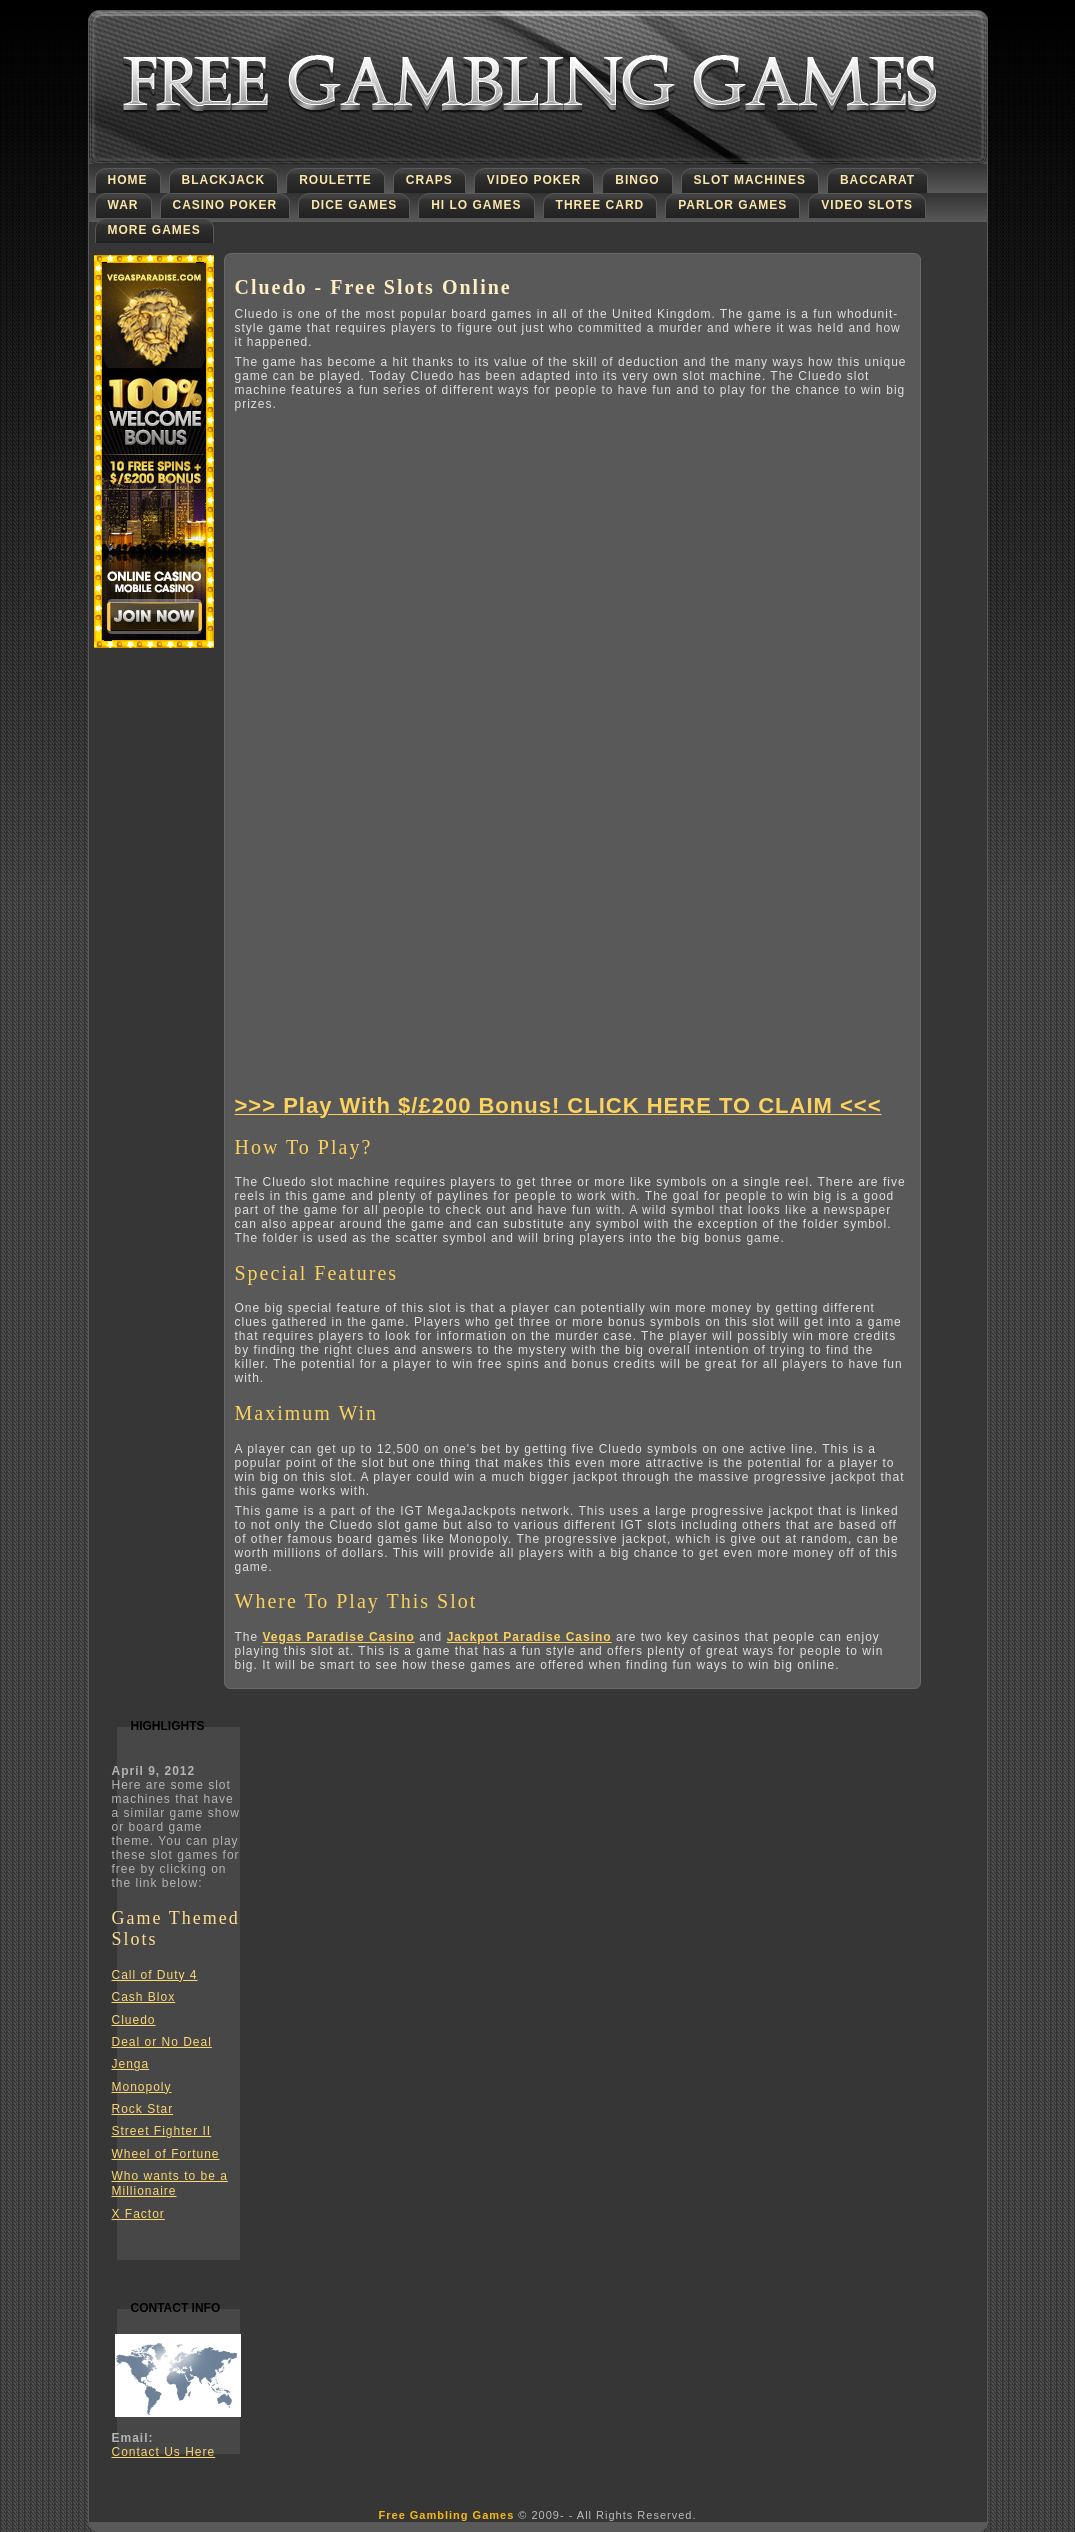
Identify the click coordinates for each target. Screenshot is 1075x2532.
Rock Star (143, 2109)
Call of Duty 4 (155, 1975)
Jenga (131, 2064)
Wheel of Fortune (166, 2154)
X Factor (138, 2214)
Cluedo (134, 2020)
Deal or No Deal (162, 2042)
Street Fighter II (162, 2131)
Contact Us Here (164, 2452)
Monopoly (142, 2087)
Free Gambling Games (447, 2515)
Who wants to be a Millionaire (170, 2183)
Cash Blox (144, 1997)
